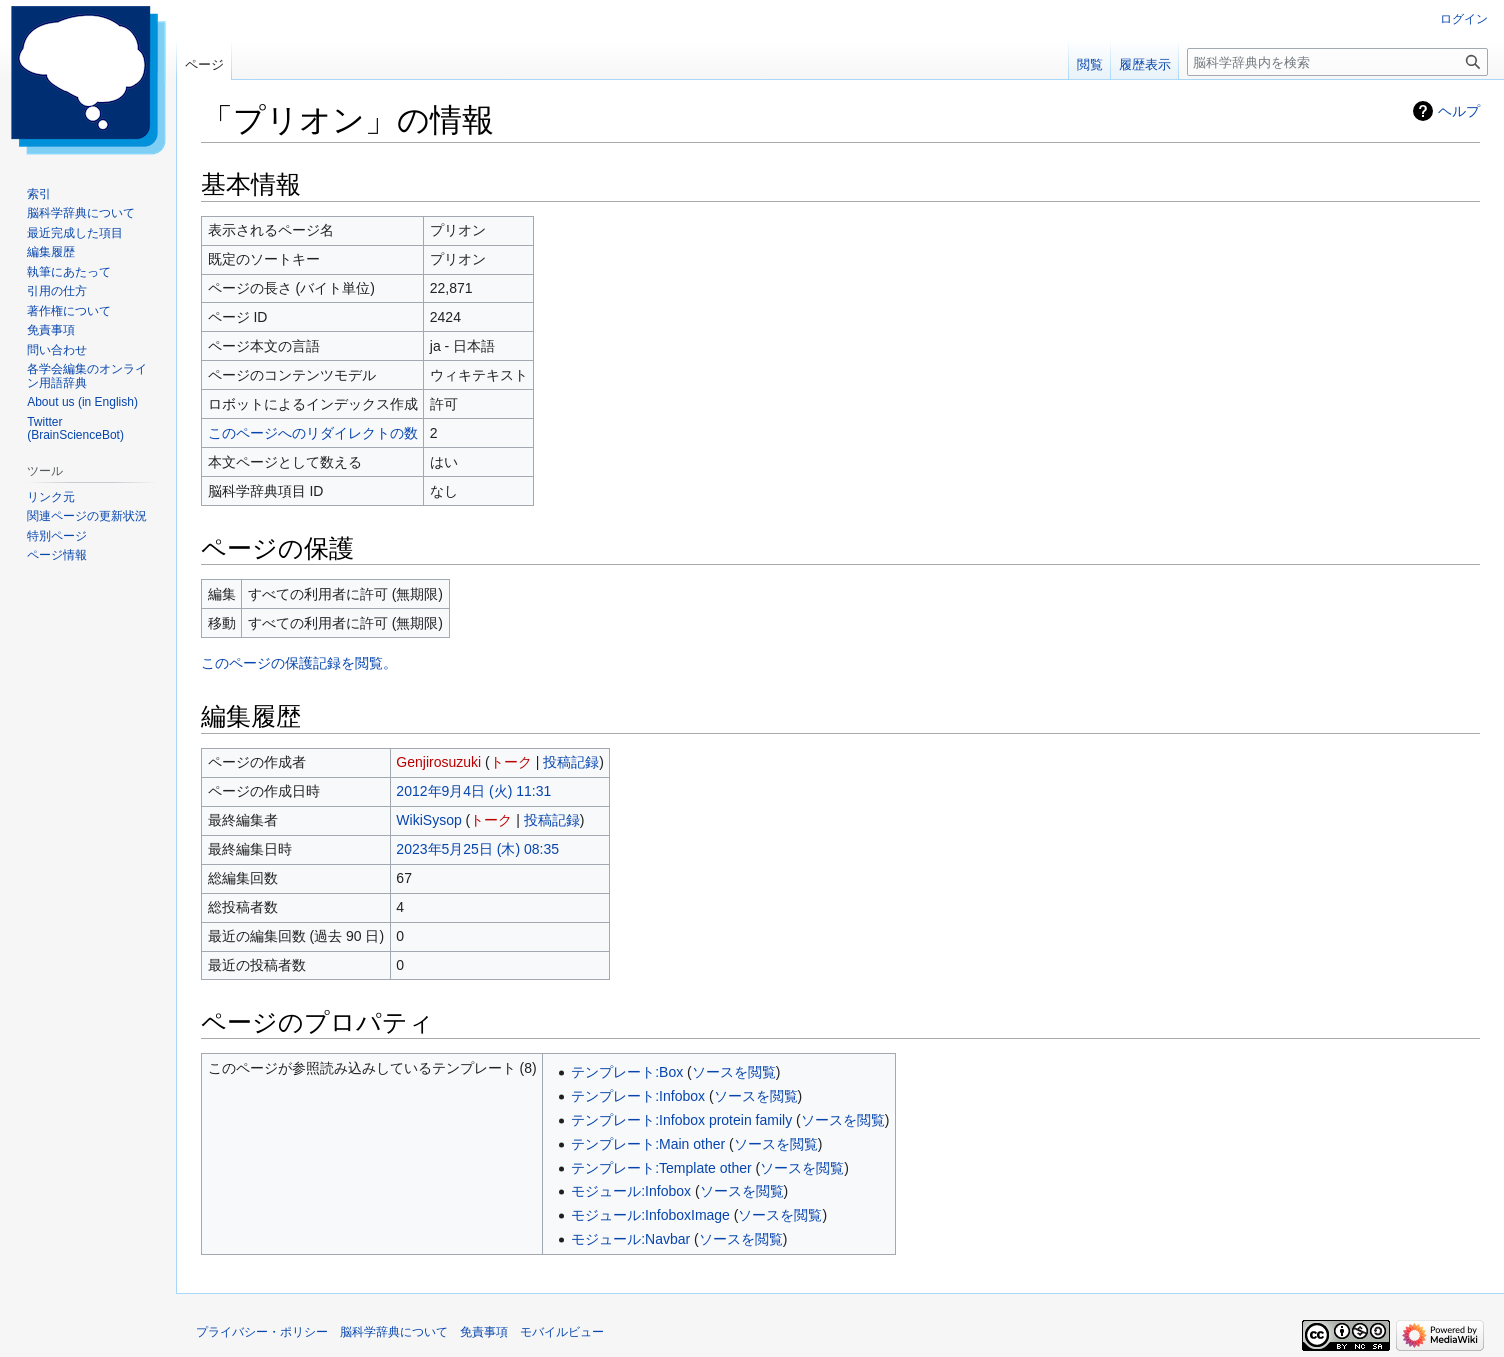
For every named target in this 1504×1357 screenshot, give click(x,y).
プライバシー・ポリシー (262, 1332)
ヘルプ (1459, 111)
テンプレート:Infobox (638, 1096)
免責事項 (484, 1332)
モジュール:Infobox (631, 1191)
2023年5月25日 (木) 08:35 (477, 849)
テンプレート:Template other (661, 1168)
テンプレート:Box (627, 1072)
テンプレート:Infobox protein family (681, 1120)
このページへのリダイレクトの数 (313, 433)
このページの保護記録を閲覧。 (299, 663)
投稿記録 (571, 762)
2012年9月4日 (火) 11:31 (473, 791)
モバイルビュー (562, 1332)
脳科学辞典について (394, 1332)
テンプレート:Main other (648, 1144)
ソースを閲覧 (734, 1072)
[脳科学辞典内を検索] (1337, 62)
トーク (511, 762)
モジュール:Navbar (630, 1239)
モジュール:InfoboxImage (650, 1215)
